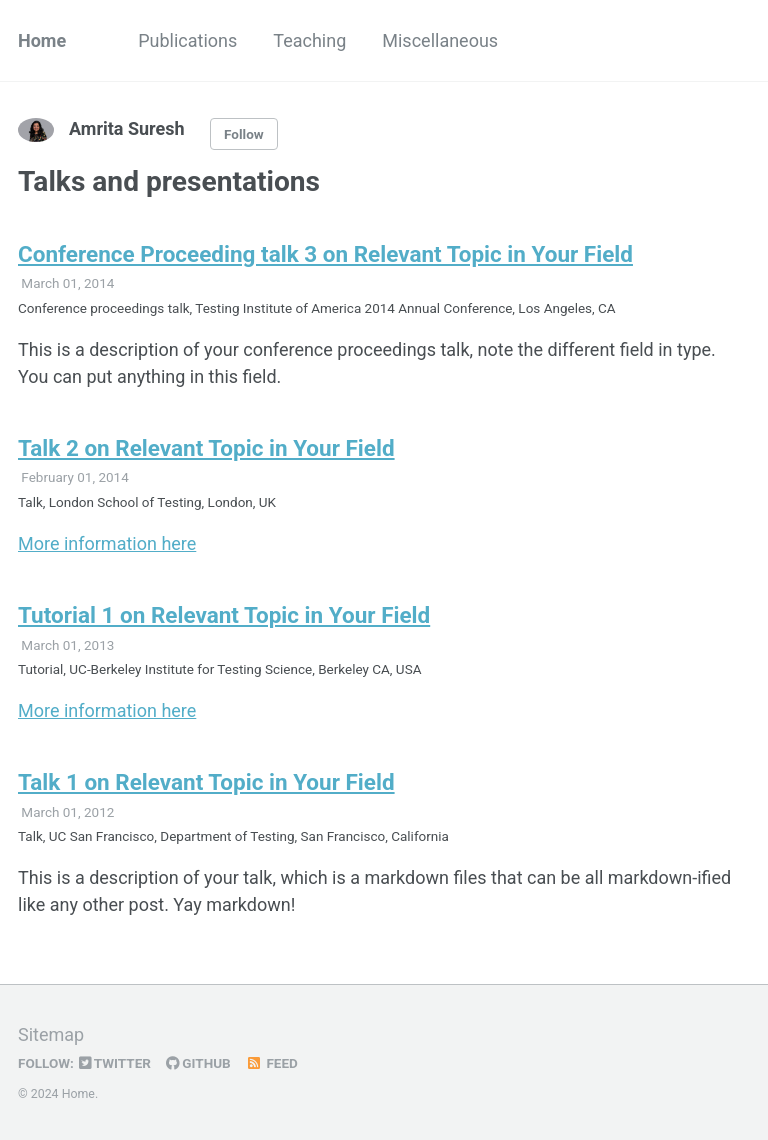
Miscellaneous (440, 40)
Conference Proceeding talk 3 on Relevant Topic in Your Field (325, 254)
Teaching (309, 40)
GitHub (198, 1063)
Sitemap (51, 1034)
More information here (107, 543)
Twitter (115, 1063)
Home (42, 40)
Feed (272, 1063)
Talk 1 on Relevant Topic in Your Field (206, 782)
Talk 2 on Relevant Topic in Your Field (206, 448)
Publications (187, 40)
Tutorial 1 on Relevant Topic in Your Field (224, 615)
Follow (244, 134)
